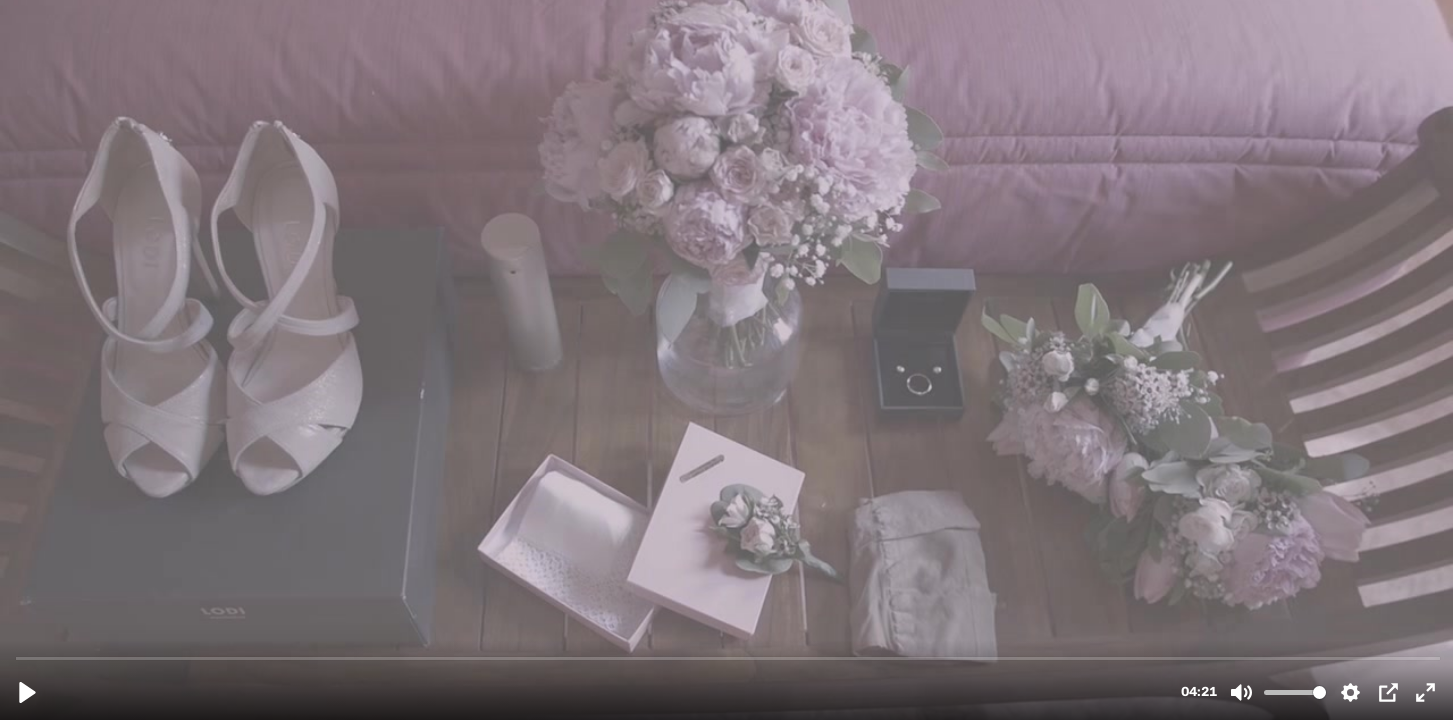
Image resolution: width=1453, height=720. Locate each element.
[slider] (728, 657)
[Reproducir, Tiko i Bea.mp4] (27, 692)
